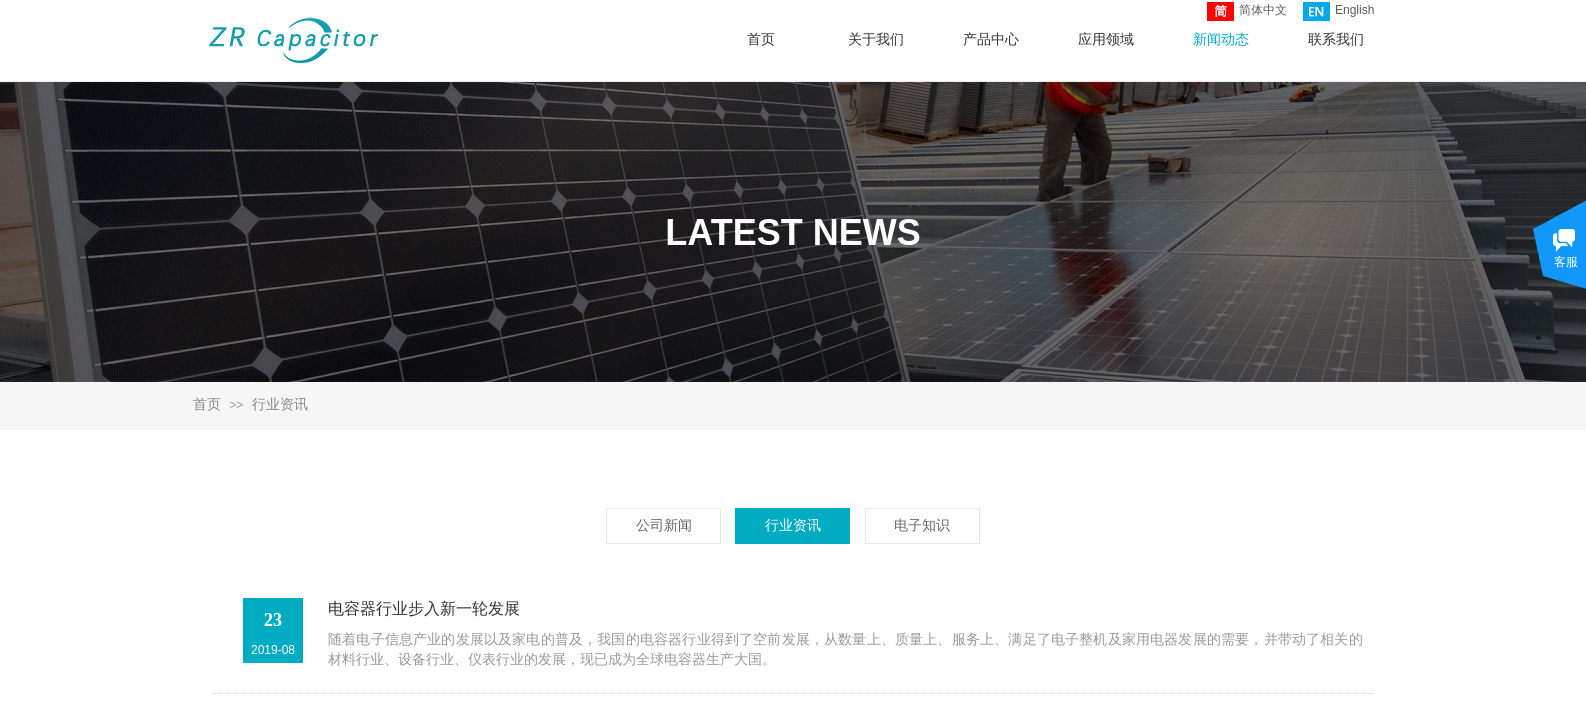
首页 (207, 404)
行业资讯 (280, 404)
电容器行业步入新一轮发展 (424, 608)
